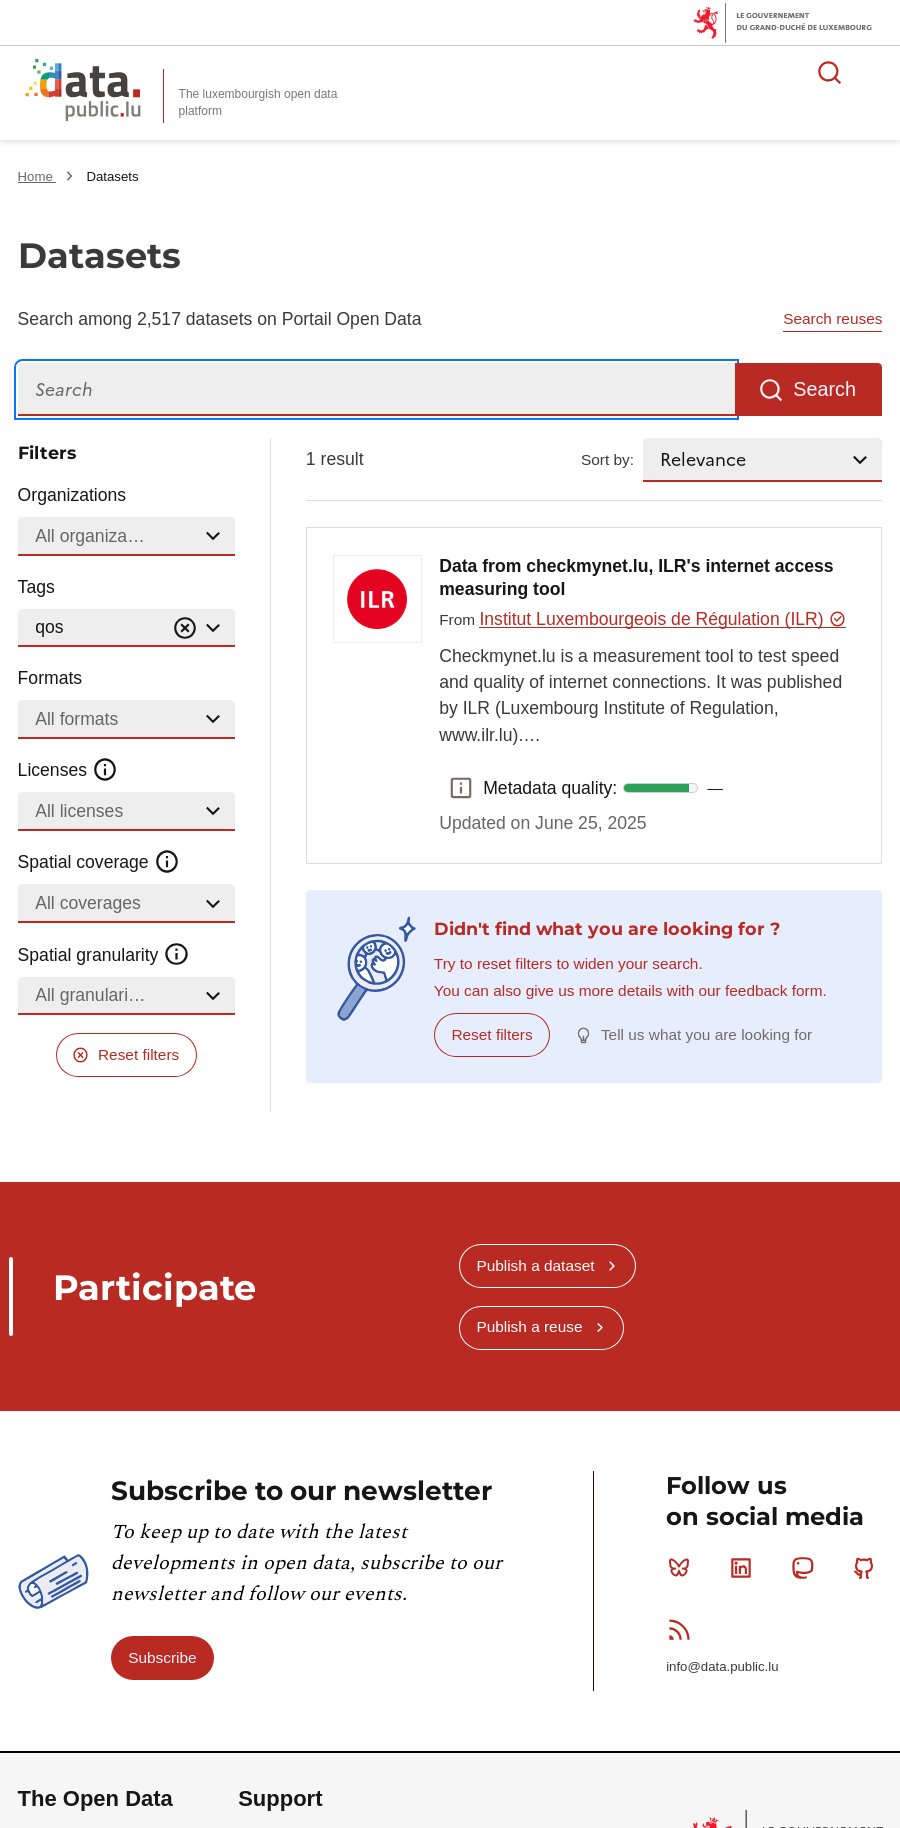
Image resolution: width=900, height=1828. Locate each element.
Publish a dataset (535, 1265)
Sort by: (607, 459)
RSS (683, 1629)
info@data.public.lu (722, 1666)
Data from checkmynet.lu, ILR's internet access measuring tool (636, 578)
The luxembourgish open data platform (258, 102)
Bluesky (683, 1568)
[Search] (376, 389)
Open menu (874, 72)
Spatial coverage (99, 862)
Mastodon (806, 1568)
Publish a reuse (529, 1326)
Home (37, 176)
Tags (36, 587)
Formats (50, 678)
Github (868, 1568)
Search (824, 389)
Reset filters (138, 1054)
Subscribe (162, 1657)
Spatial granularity (104, 954)
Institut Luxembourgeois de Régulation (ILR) (662, 619)
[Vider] (185, 628)
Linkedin (745, 1568)
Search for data (830, 72)
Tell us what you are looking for (706, 1034)
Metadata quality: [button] (461, 788)
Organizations (72, 495)
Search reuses (832, 318)
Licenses (68, 770)
